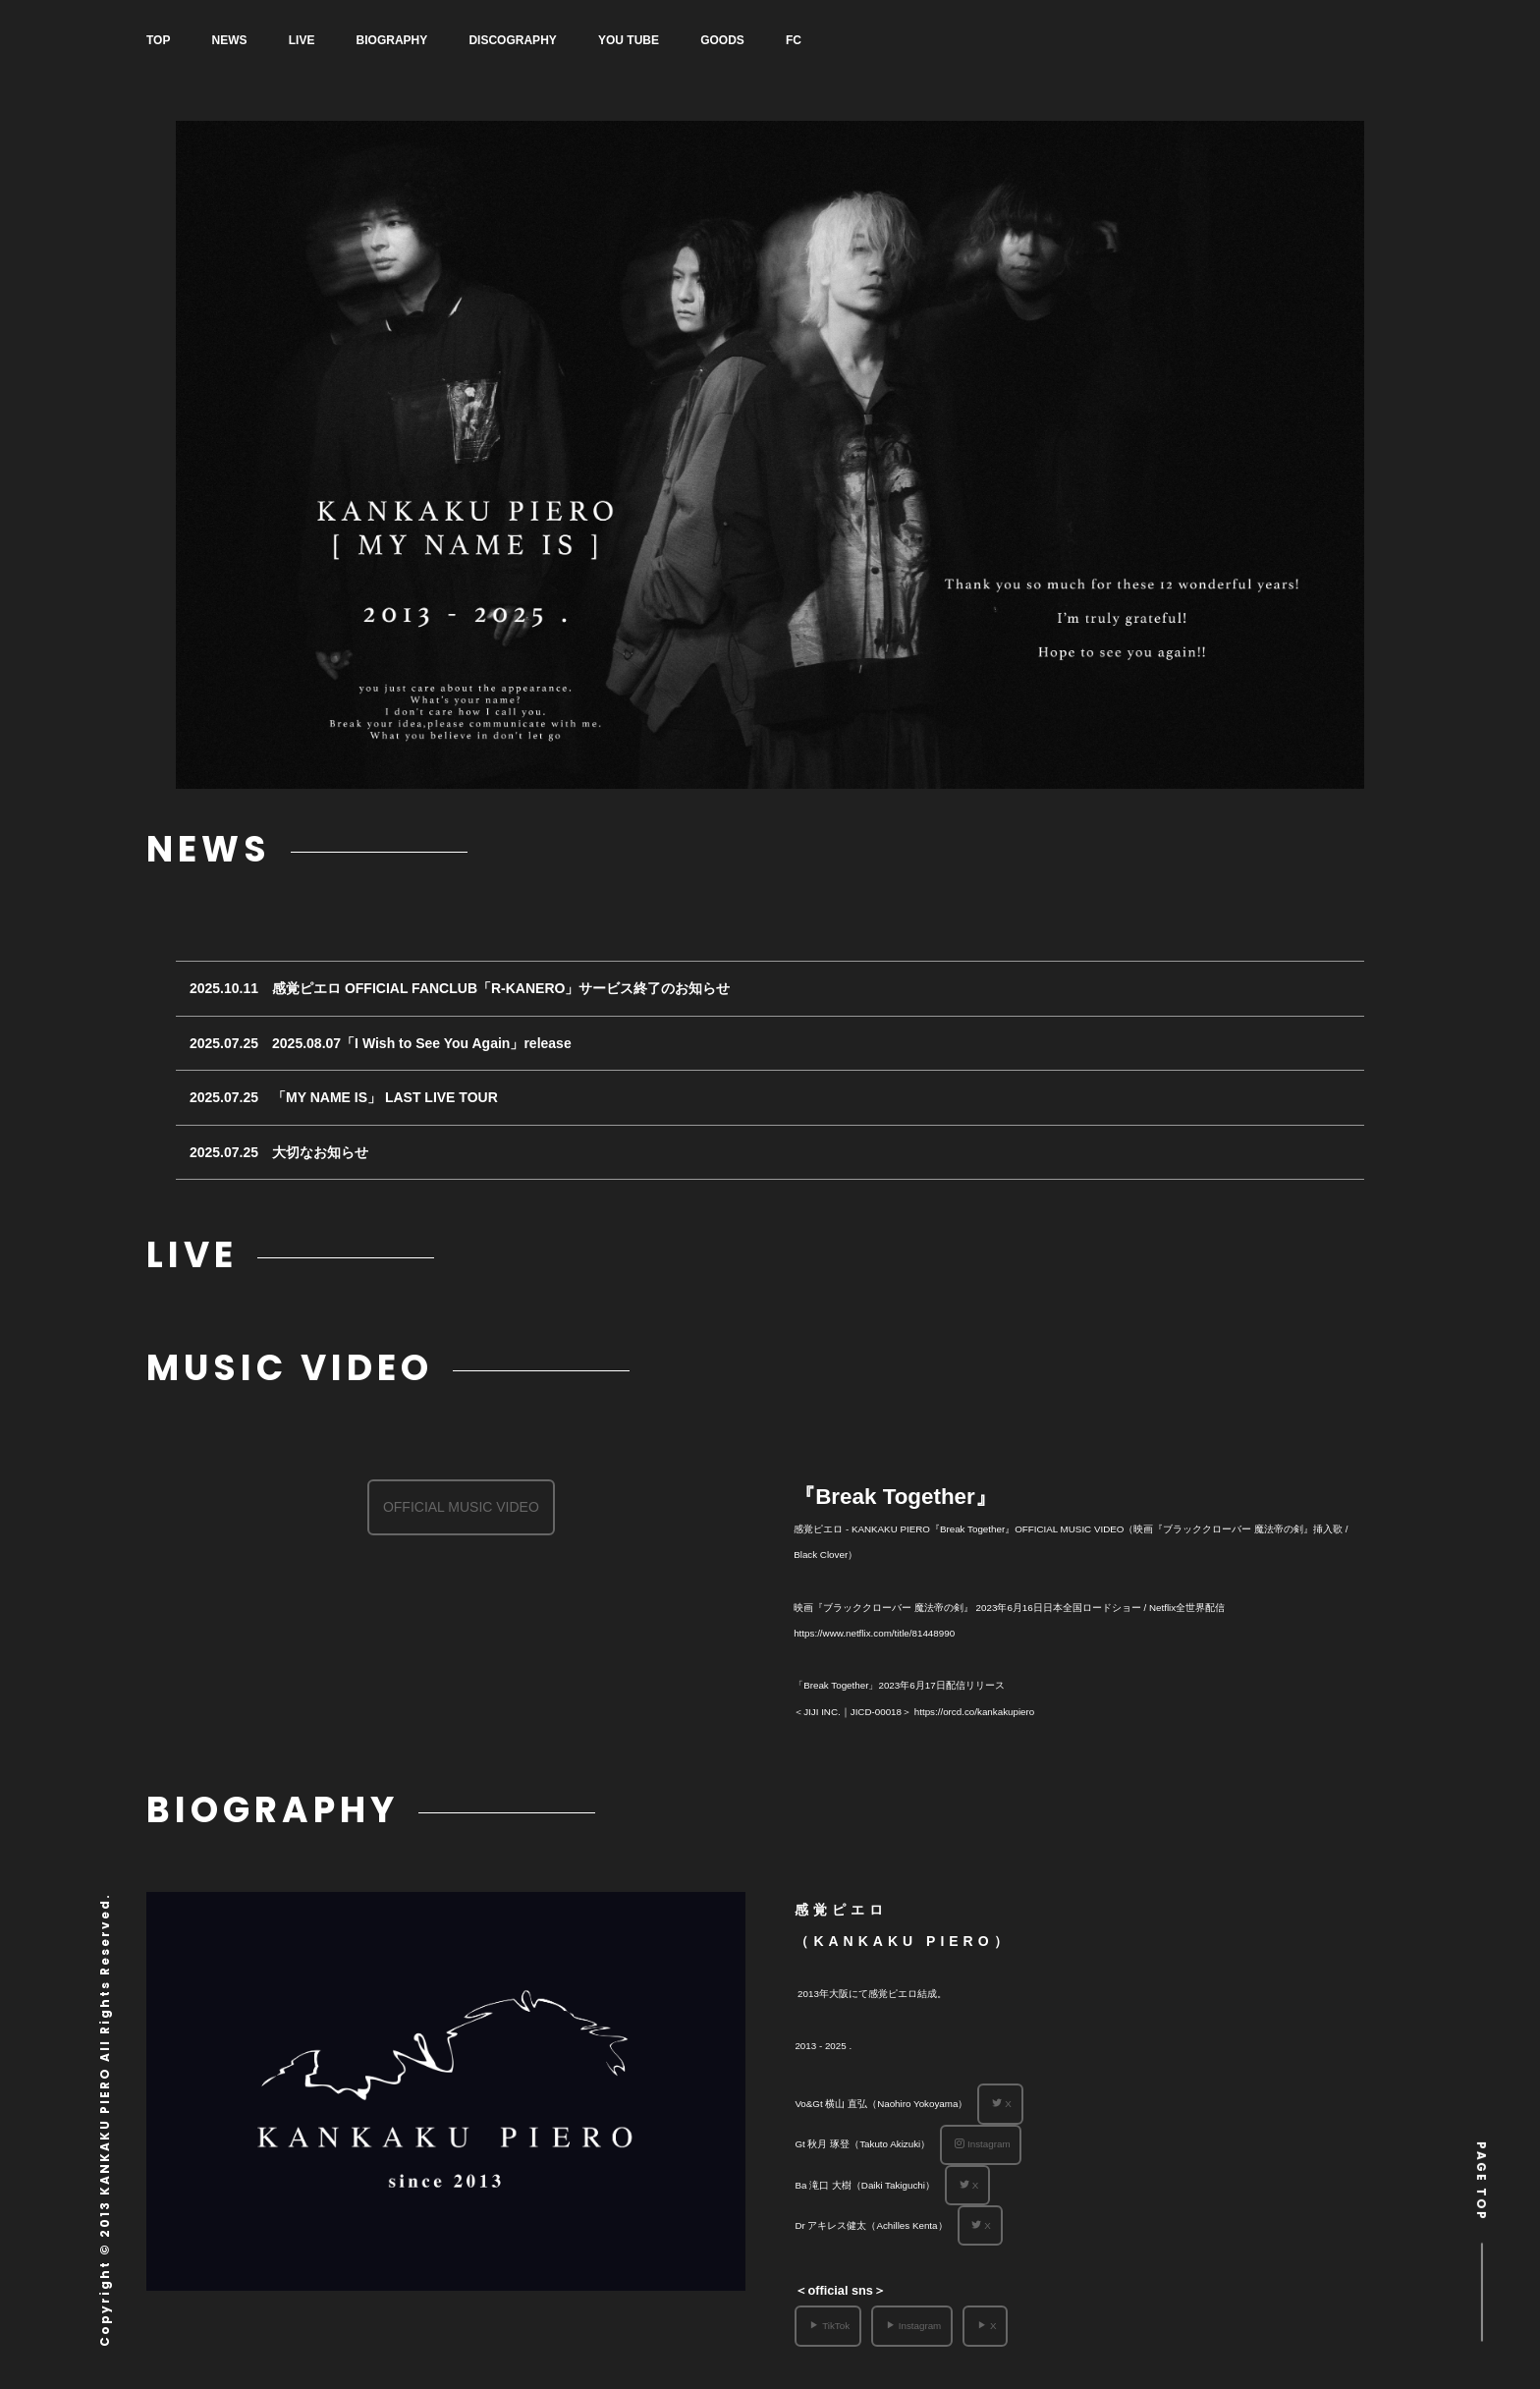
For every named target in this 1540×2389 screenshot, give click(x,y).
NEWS (236, 40)
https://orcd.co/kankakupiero (974, 1711)
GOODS (768, 40)
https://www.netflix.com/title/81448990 (874, 1633)
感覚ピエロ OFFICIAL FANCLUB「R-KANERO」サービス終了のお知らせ (501, 988)
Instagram (983, 2144)
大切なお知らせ (320, 1152)
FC (847, 40)
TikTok (829, 2325)
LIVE (316, 40)
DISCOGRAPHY (543, 40)
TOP (158, 40)
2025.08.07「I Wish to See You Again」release (422, 1043)
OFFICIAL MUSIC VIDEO (461, 1507)
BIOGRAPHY (415, 40)
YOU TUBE (666, 40)
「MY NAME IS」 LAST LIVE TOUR (385, 1097)
